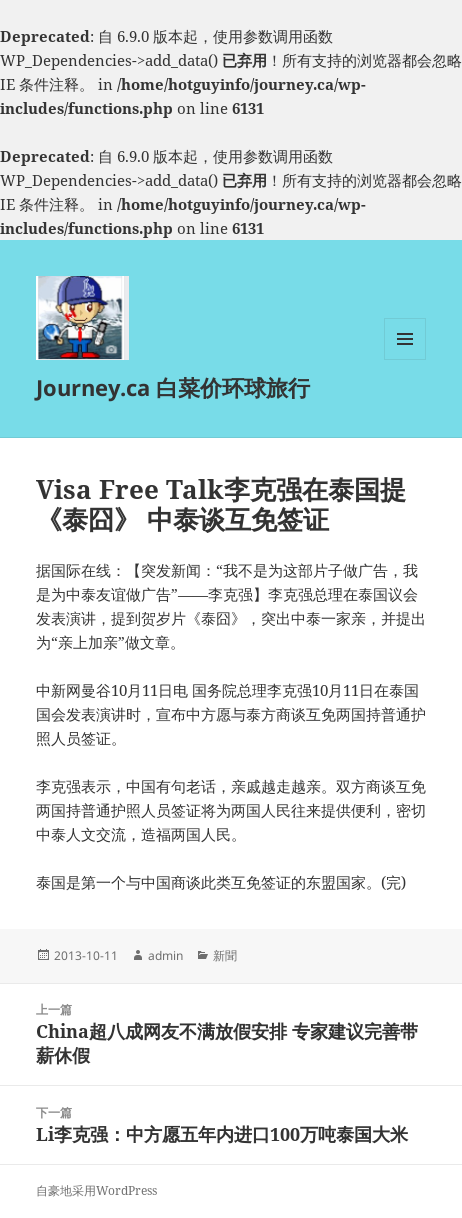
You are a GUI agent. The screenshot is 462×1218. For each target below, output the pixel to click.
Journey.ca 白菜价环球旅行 (173, 387)
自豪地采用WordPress (96, 1190)
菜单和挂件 (405, 359)
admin (165, 955)
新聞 (225, 955)
